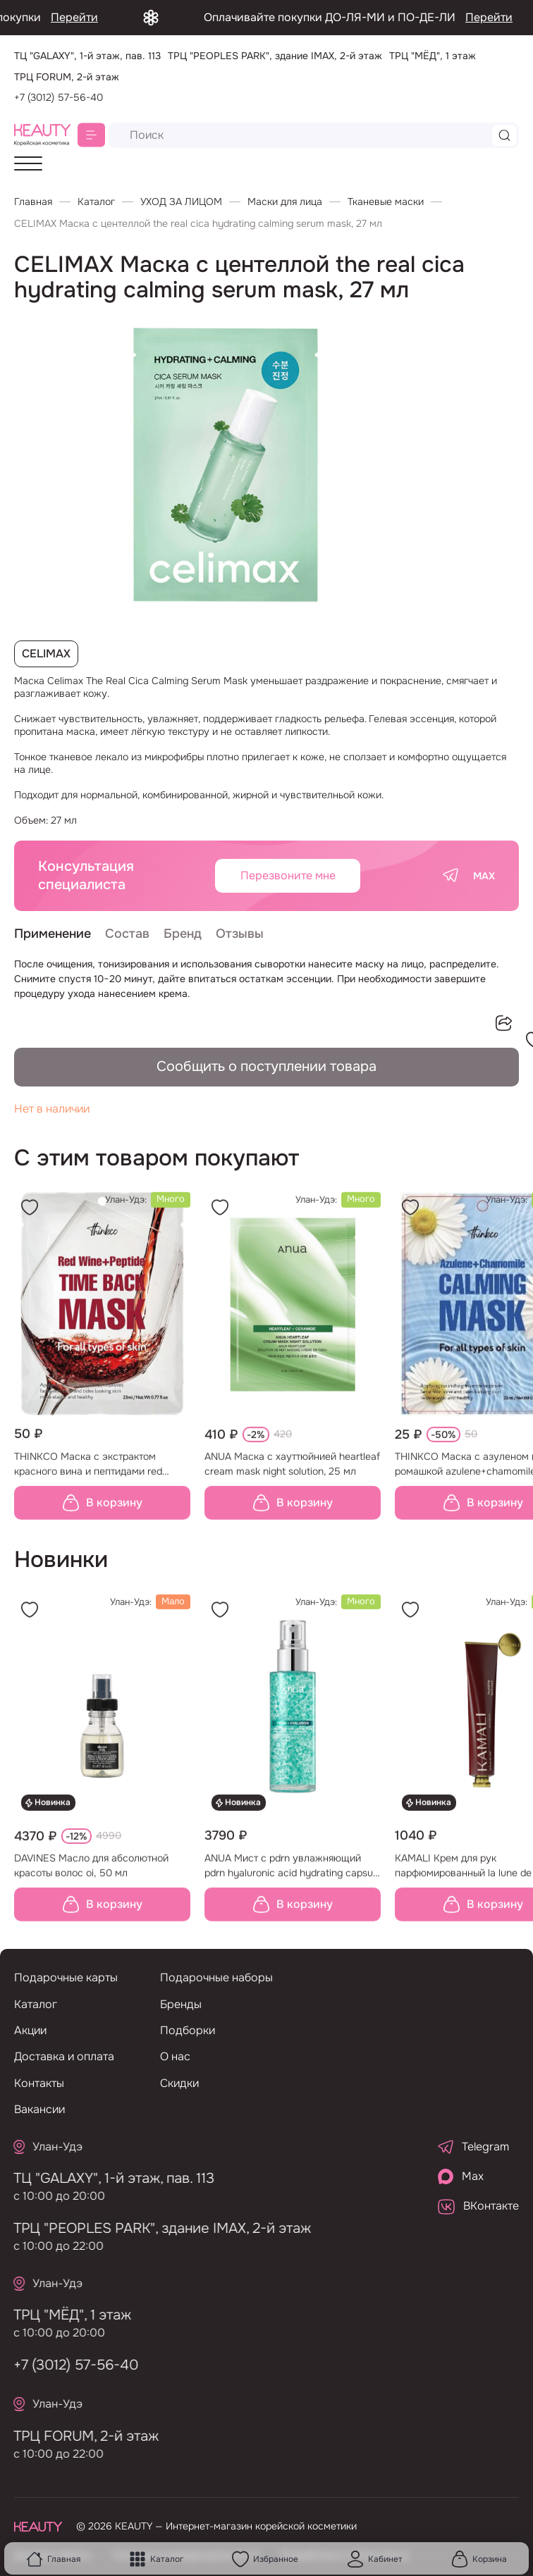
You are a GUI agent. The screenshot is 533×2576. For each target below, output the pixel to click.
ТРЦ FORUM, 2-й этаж (76, 2436)
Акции (30, 2030)
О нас (175, 2056)
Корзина (479, 2559)
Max (461, 2176)
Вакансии (39, 2109)
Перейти (111, 17)
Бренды (181, 2004)
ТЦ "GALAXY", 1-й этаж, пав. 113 (104, 2178)
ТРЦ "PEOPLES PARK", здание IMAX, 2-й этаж (153, 2228)
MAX (484, 875)
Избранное (265, 2559)
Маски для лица (284, 201)
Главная (53, 2559)
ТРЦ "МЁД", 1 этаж (63, 2315)
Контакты (39, 2083)
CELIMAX (46, 653)
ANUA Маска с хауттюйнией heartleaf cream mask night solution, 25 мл (292, 1473)
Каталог (156, 2559)
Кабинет (375, 2559)
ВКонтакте (478, 2206)
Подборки (187, 2030)
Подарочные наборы (216, 1977)
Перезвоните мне (288, 875)
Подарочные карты (66, 1977)
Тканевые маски (386, 201)
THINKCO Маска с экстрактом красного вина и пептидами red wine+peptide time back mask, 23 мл (97, 1473)
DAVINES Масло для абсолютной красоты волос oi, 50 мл (91, 1875)
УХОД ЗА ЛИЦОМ (181, 201)
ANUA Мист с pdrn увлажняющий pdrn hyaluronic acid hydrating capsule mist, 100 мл (292, 1876)
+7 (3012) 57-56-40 (58, 97)
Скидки (179, 2083)
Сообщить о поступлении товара (266, 1066)
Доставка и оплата (64, 2056)
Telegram (473, 2146)
